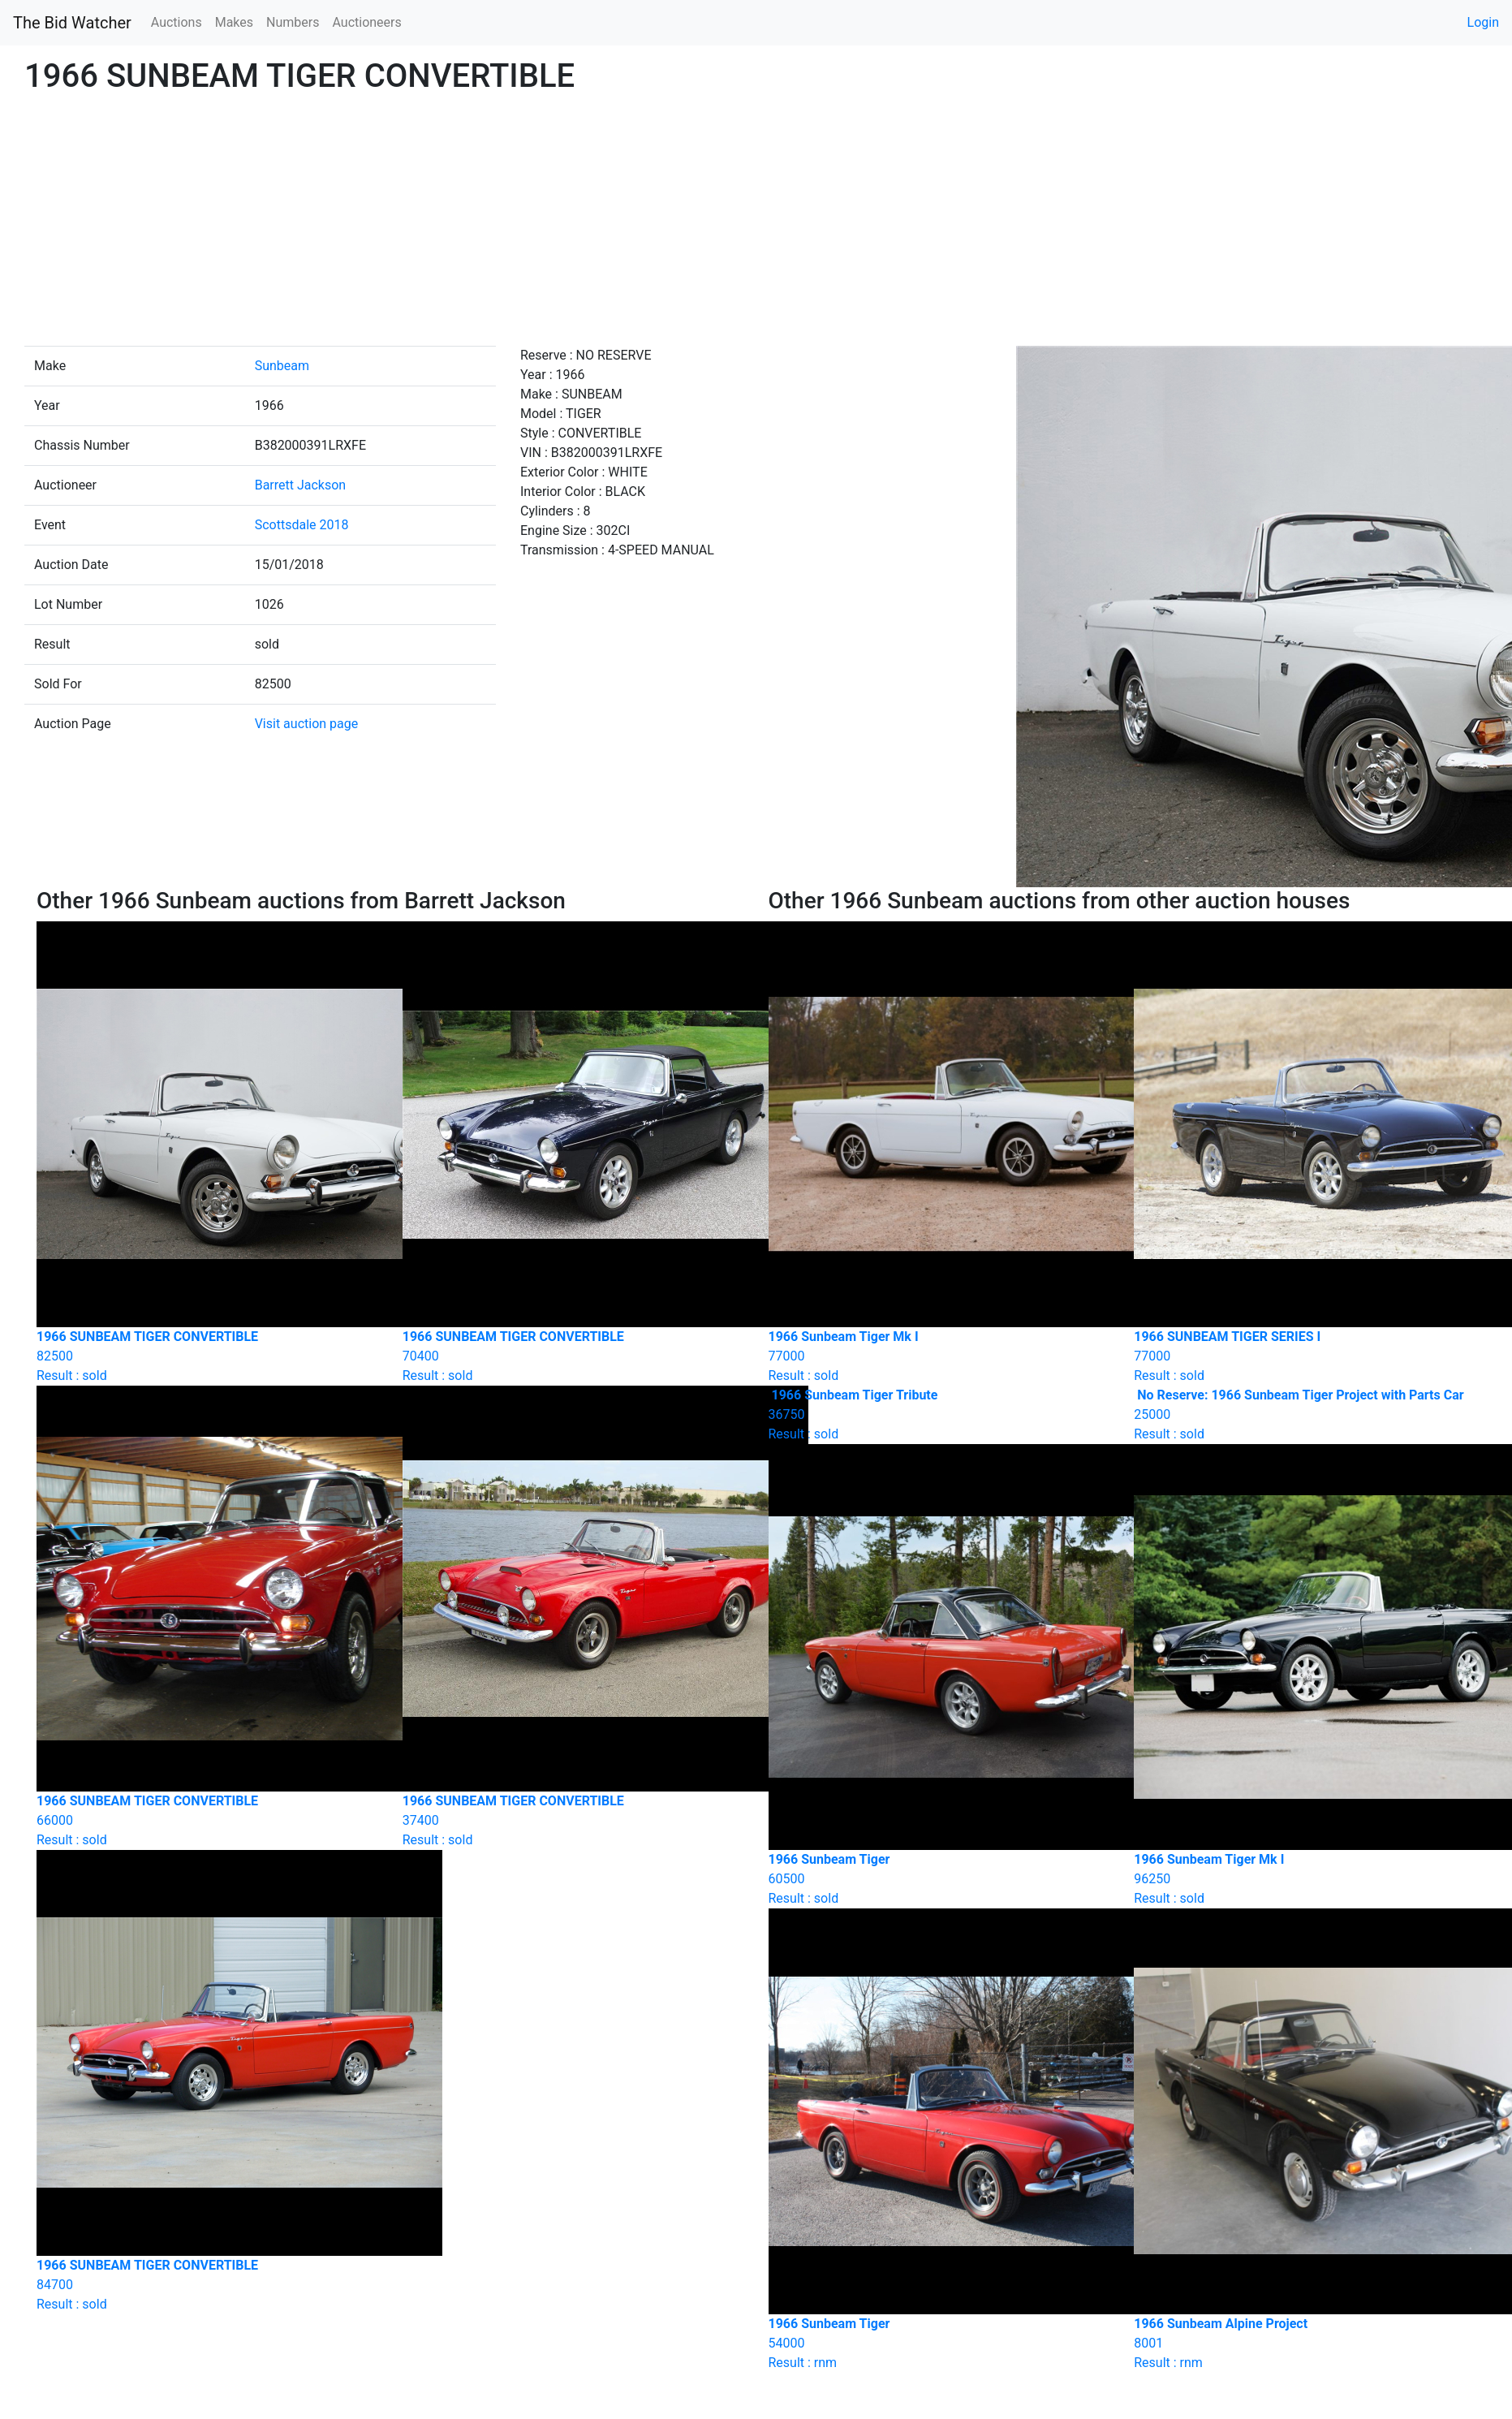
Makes (234, 22)
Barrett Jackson (301, 485)
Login (1483, 22)
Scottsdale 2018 (302, 525)
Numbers (292, 22)
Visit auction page (307, 723)
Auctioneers (366, 22)
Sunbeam (282, 365)
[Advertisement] (756, 224)
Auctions (176, 22)
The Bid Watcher (72, 22)
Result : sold (939, 1414)
